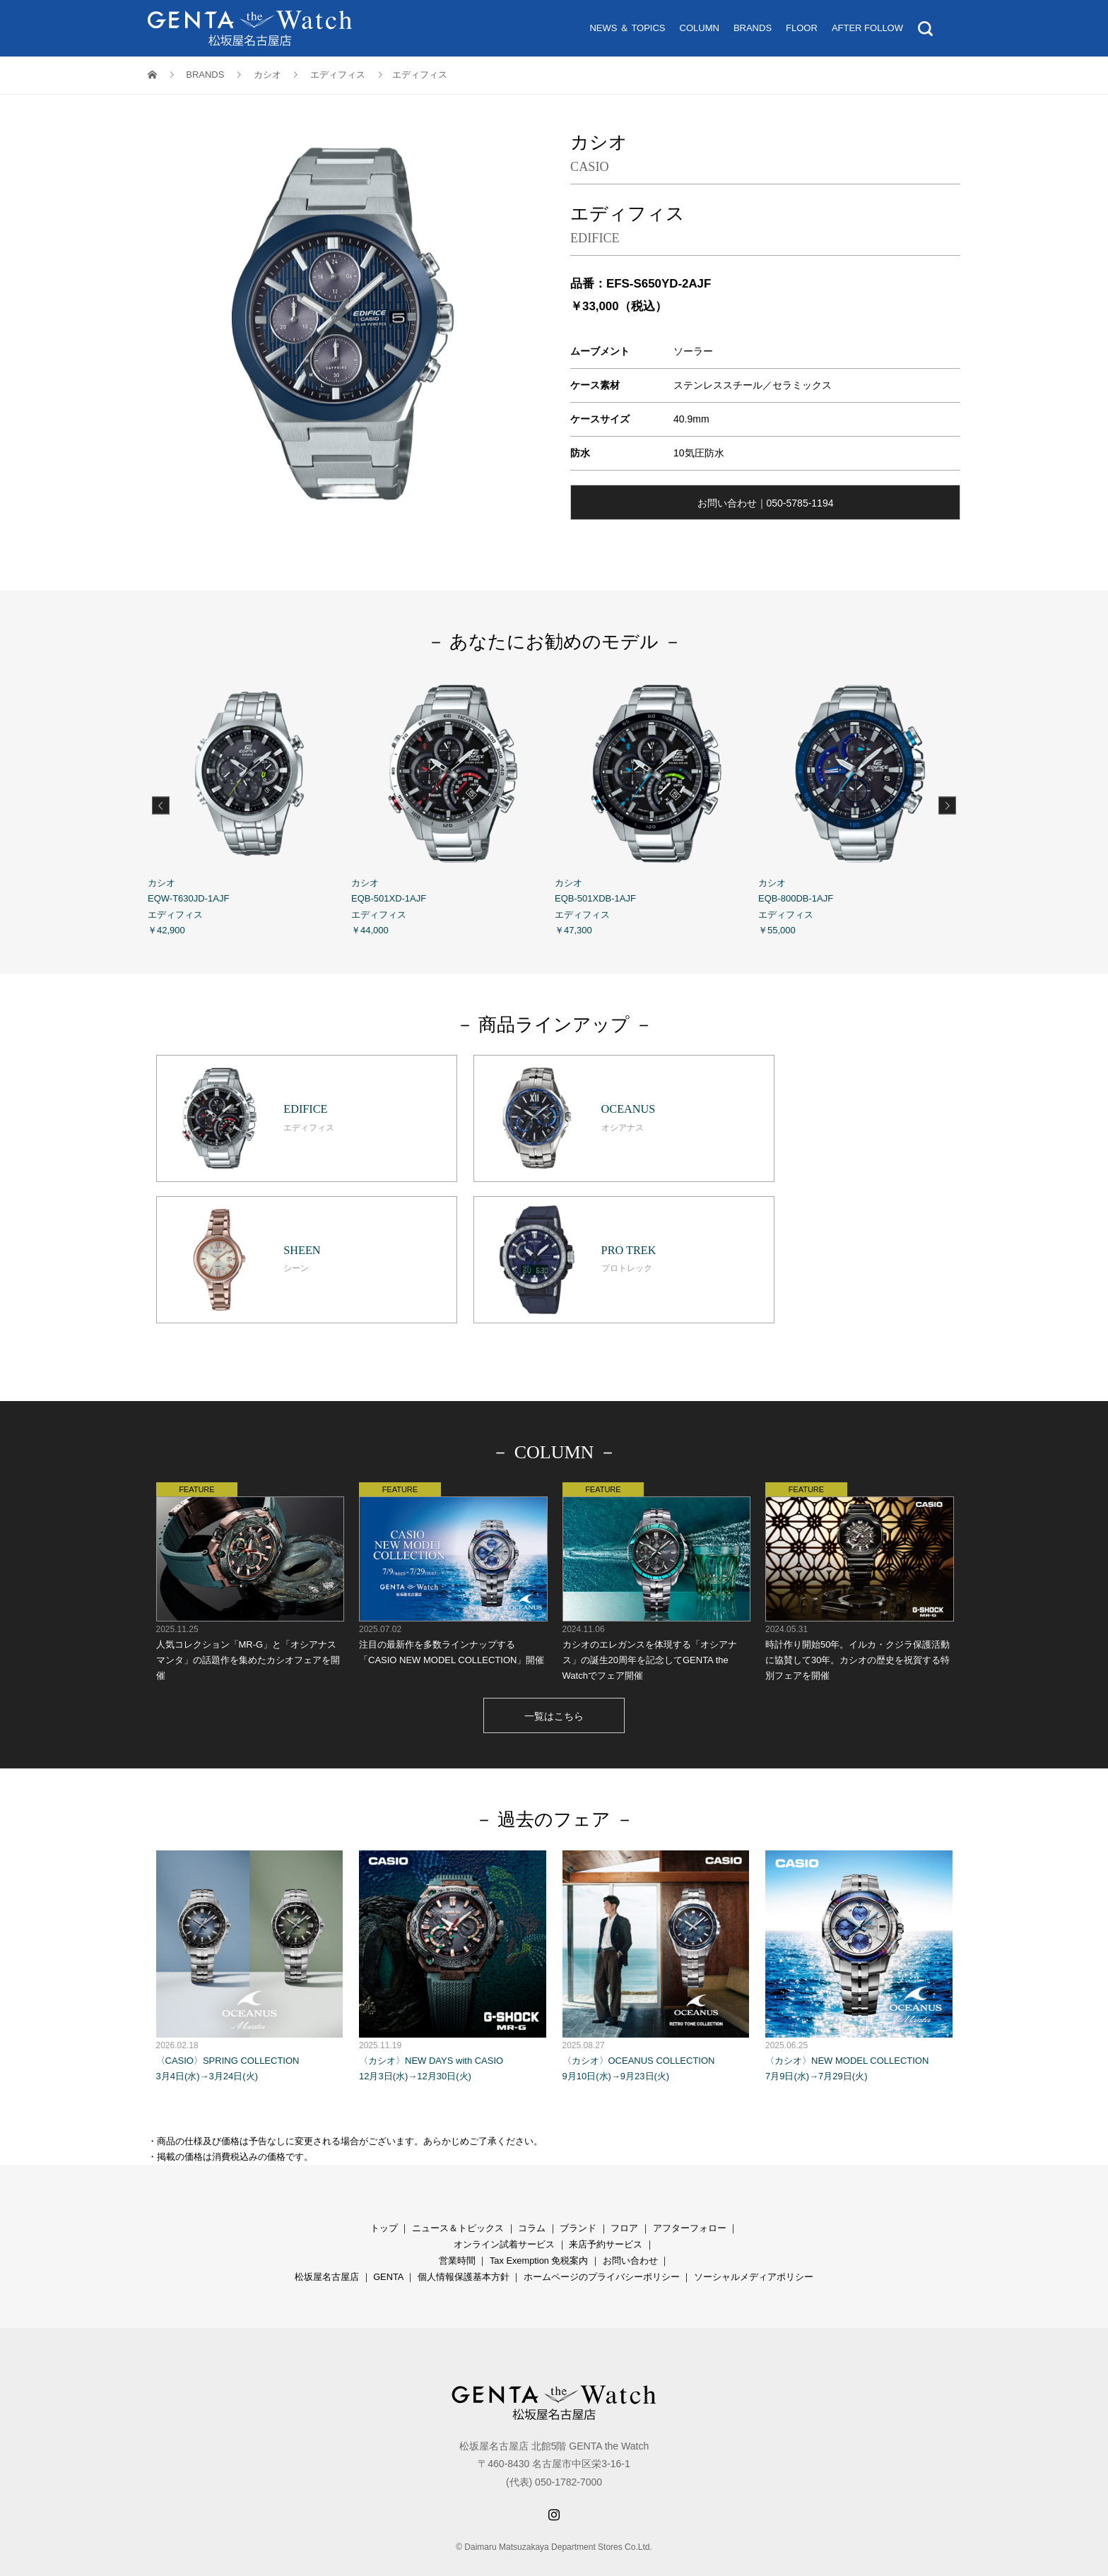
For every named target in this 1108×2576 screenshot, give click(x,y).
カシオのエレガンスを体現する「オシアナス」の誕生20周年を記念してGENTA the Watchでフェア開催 (656, 1550)
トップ (384, 2197)
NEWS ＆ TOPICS (627, 28)
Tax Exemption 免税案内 (539, 2229)
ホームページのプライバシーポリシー (602, 2245)
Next (947, 805)
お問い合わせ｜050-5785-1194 (765, 503)
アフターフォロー (689, 2197)
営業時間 (457, 2229)
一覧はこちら (554, 1685)
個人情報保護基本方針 (463, 2245)
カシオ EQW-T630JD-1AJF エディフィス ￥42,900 (249, 803)
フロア (624, 2197)
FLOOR (802, 28)
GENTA (388, 2245)
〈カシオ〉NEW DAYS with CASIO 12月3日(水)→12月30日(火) (452, 1934)
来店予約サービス (605, 2213)
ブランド (578, 2197)
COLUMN (699, 28)
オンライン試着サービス (504, 2213)
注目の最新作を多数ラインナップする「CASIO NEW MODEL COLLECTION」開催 (452, 1542)
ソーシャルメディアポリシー (753, 2245)
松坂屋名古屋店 (327, 2245)
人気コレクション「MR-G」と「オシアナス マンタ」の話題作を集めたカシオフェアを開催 (249, 1550)
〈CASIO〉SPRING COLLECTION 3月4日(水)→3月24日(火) (249, 1934)
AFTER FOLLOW (867, 28)
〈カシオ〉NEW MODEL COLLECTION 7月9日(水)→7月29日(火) (859, 1934)
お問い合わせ (630, 2229)
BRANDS (752, 28)
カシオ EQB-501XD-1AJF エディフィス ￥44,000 (453, 803)
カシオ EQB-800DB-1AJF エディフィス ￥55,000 (860, 803)
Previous (161, 805)
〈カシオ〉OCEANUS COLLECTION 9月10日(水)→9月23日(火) (656, 1934)
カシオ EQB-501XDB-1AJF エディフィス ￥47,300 (656, 803)
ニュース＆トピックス (458, 2197)
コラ (527, 2197)
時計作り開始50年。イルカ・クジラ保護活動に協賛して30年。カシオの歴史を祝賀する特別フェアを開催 (859, 1550)
